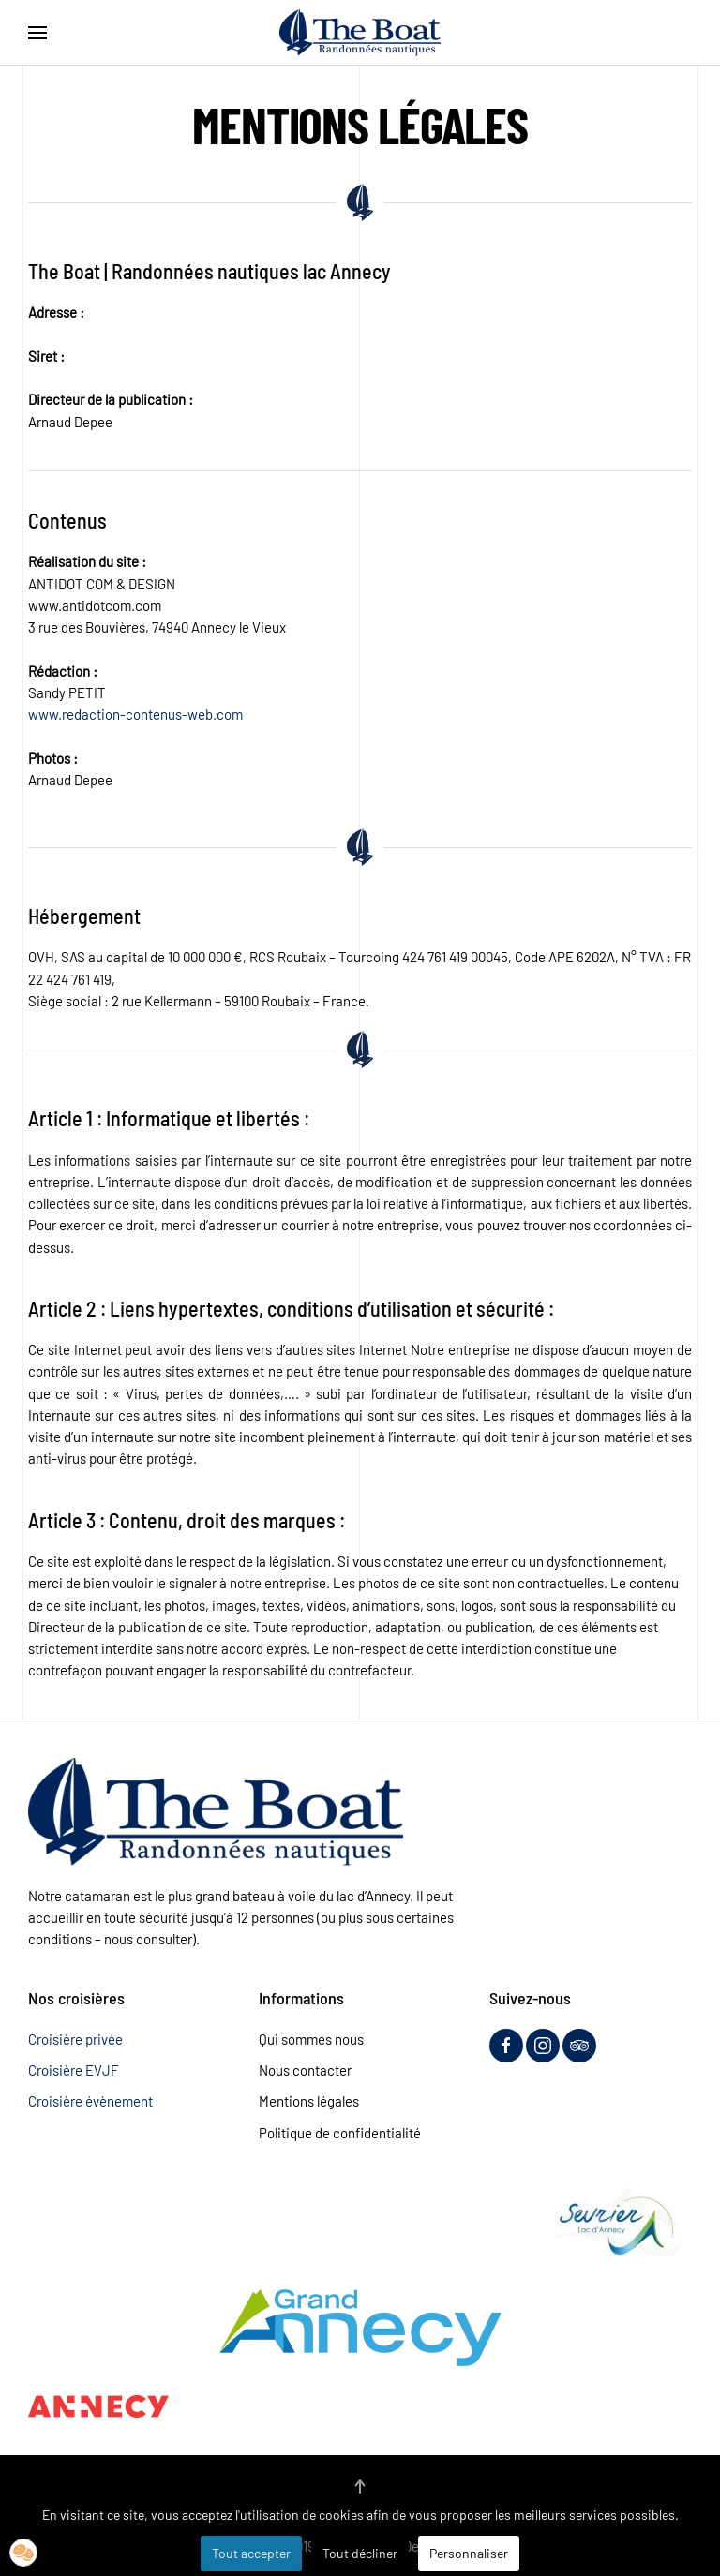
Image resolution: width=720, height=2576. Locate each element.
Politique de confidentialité (340, 2132)
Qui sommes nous (311, 2039)
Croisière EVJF (73, 2070)
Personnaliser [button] (468, 2553)
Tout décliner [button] (360, 2553)
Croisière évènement (90, 2100)
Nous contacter (305, 2070)
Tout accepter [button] (251, 2553)
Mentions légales (309, 2100)
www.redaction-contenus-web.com (135, 714)
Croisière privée (75, 2039)
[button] (37, 33)
